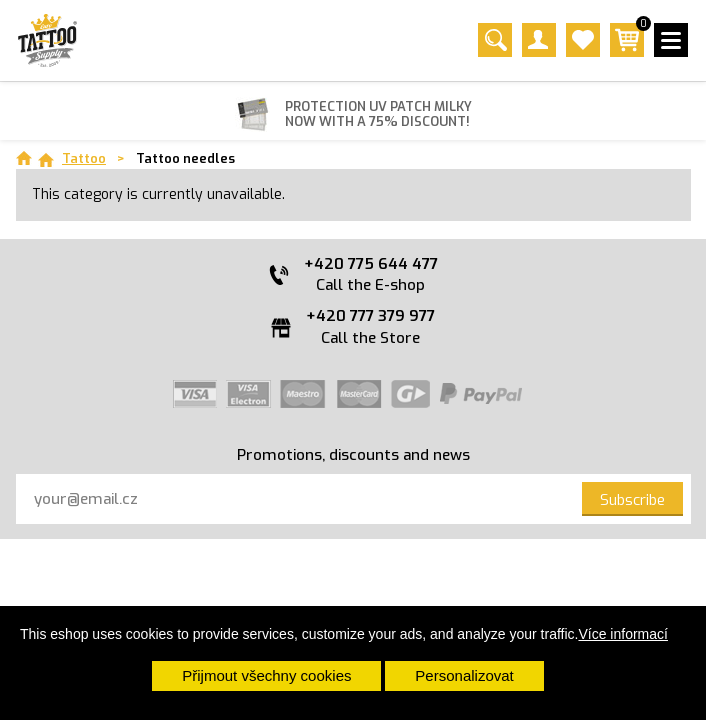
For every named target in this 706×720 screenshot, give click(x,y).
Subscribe (632, 500)
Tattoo (84, 158)
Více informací (622, 634)
